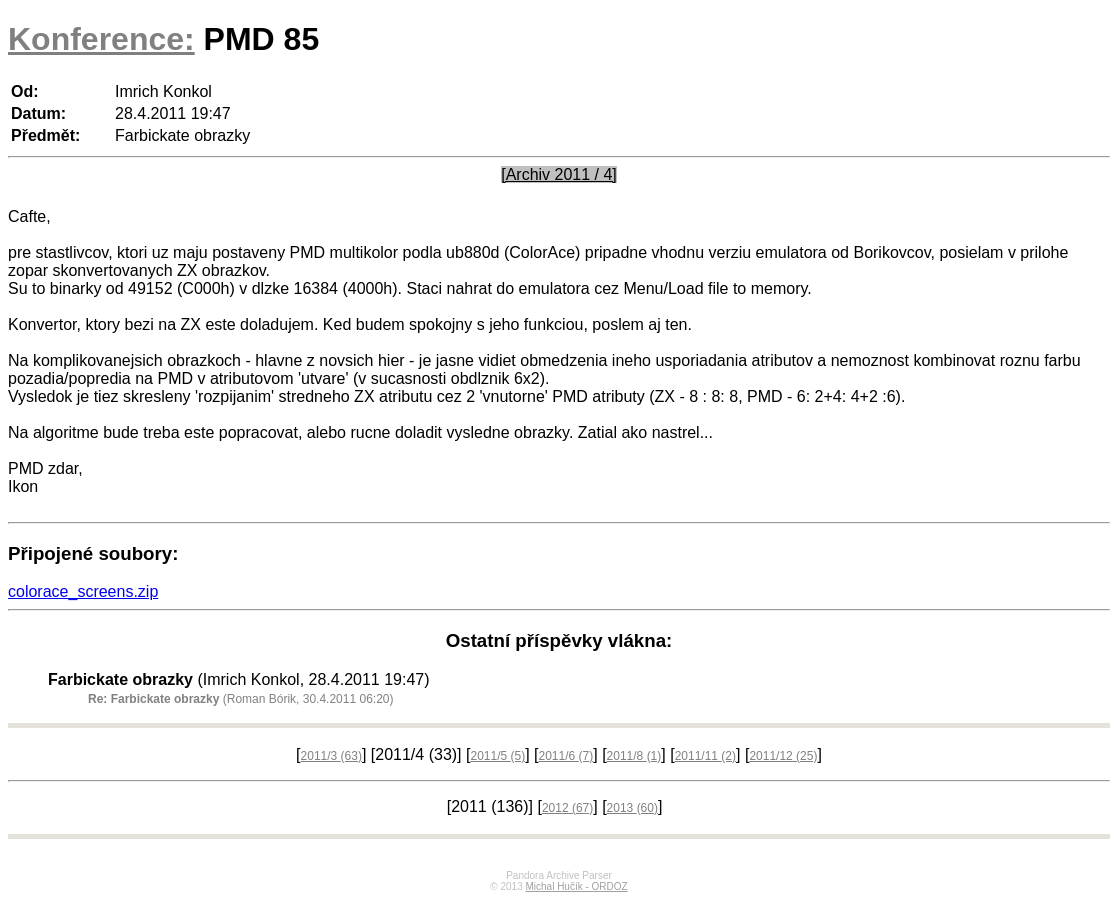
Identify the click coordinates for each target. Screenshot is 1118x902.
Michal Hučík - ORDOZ (576, 886)
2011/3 (331, 756)
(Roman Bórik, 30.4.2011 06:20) (241, 699)
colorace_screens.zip (83, 591)
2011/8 (634, 756)
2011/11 (705, 756)
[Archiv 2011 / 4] (559, 174)
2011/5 (497, 756)
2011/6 (566, 756)
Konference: (101, 39)
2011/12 (783, 756)
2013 (632, 808)
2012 (567, 808)
